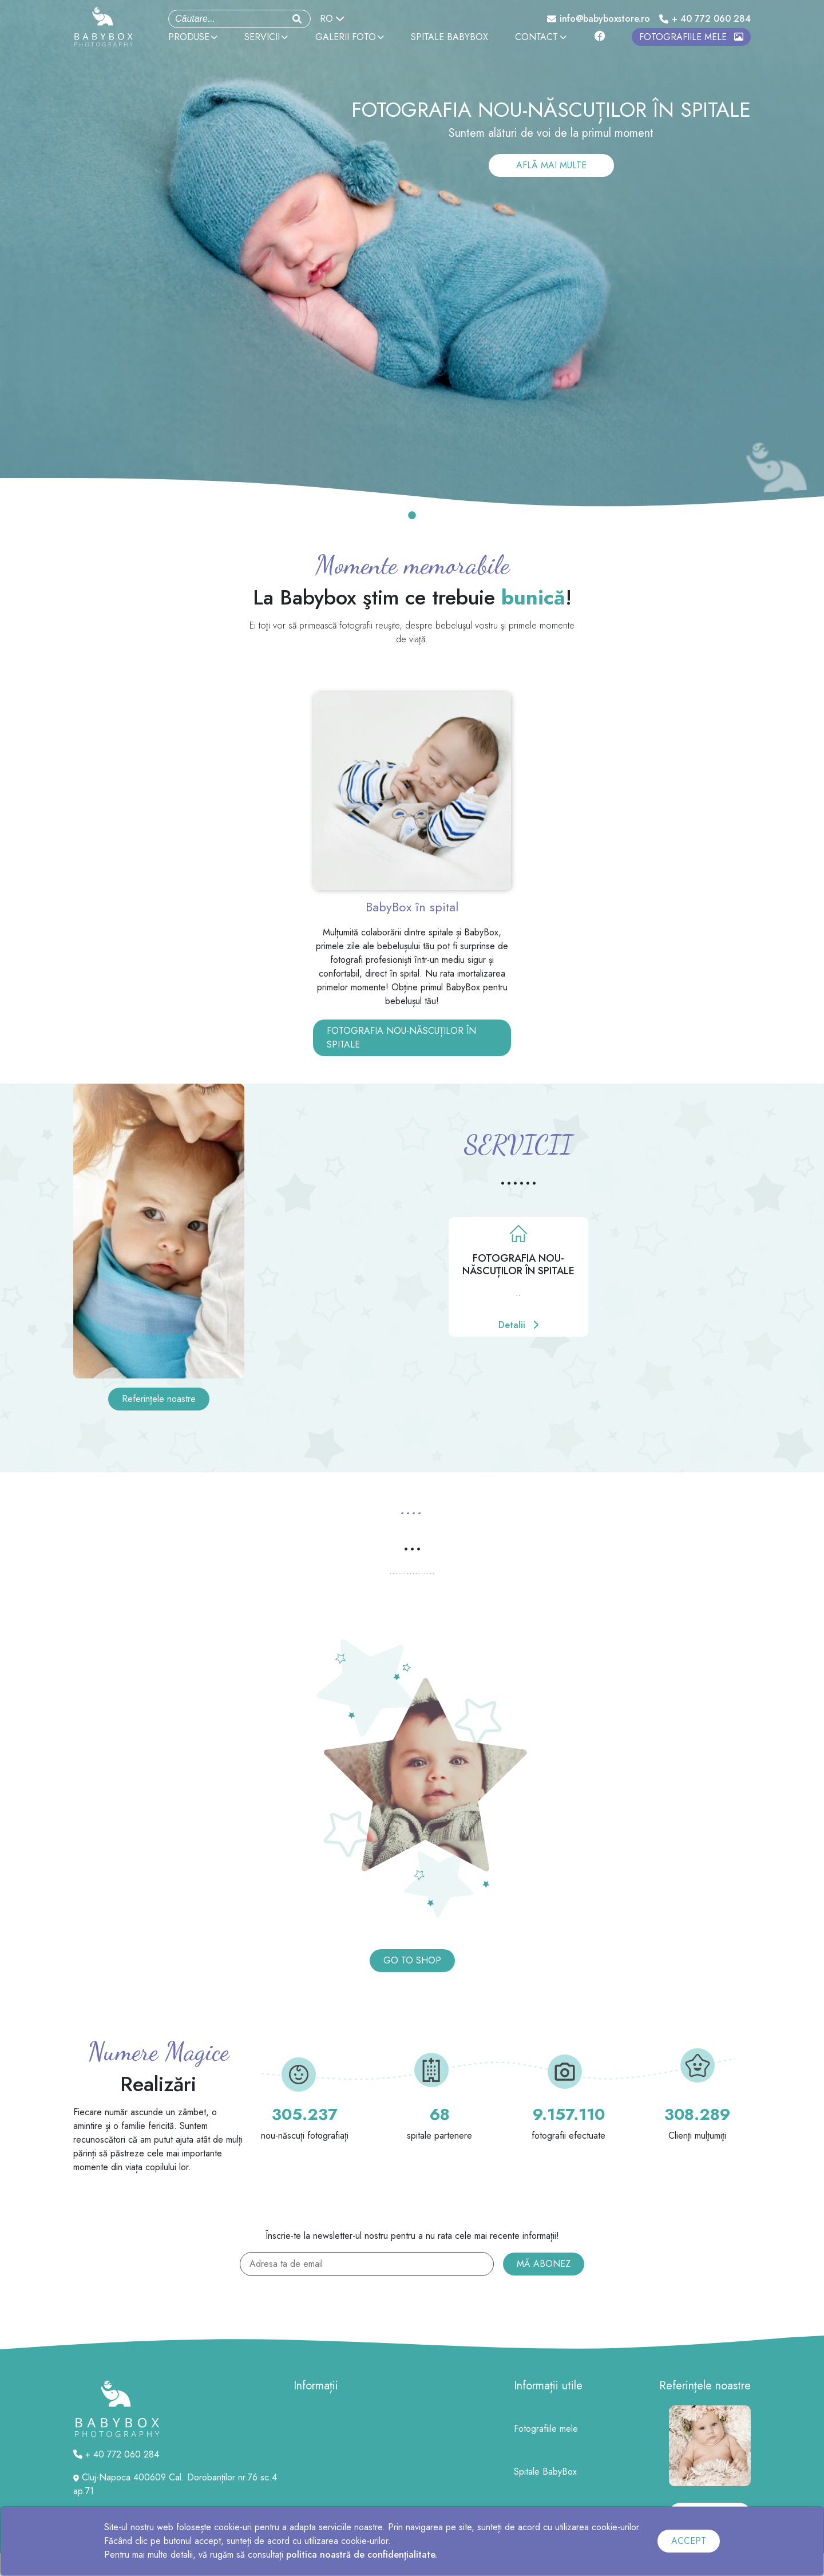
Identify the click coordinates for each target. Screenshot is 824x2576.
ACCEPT (688, 2540)
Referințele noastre (159, 1398)
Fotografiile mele (546, 2428)
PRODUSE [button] (192, 37)
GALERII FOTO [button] (349, 37)
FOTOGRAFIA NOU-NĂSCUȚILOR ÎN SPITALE (401, 1037)
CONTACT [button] (540, 37)
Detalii (518, 1325)
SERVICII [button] (266, 37)
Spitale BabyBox (545, 2471)
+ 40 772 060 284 (705, 18)
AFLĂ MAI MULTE (551, 165)
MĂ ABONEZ (544, 2263)
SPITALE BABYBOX (449, 37)
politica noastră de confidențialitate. (361, 2554)
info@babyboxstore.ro (598, 18)
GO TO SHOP (412, 1960)
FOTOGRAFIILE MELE (691, 37)
